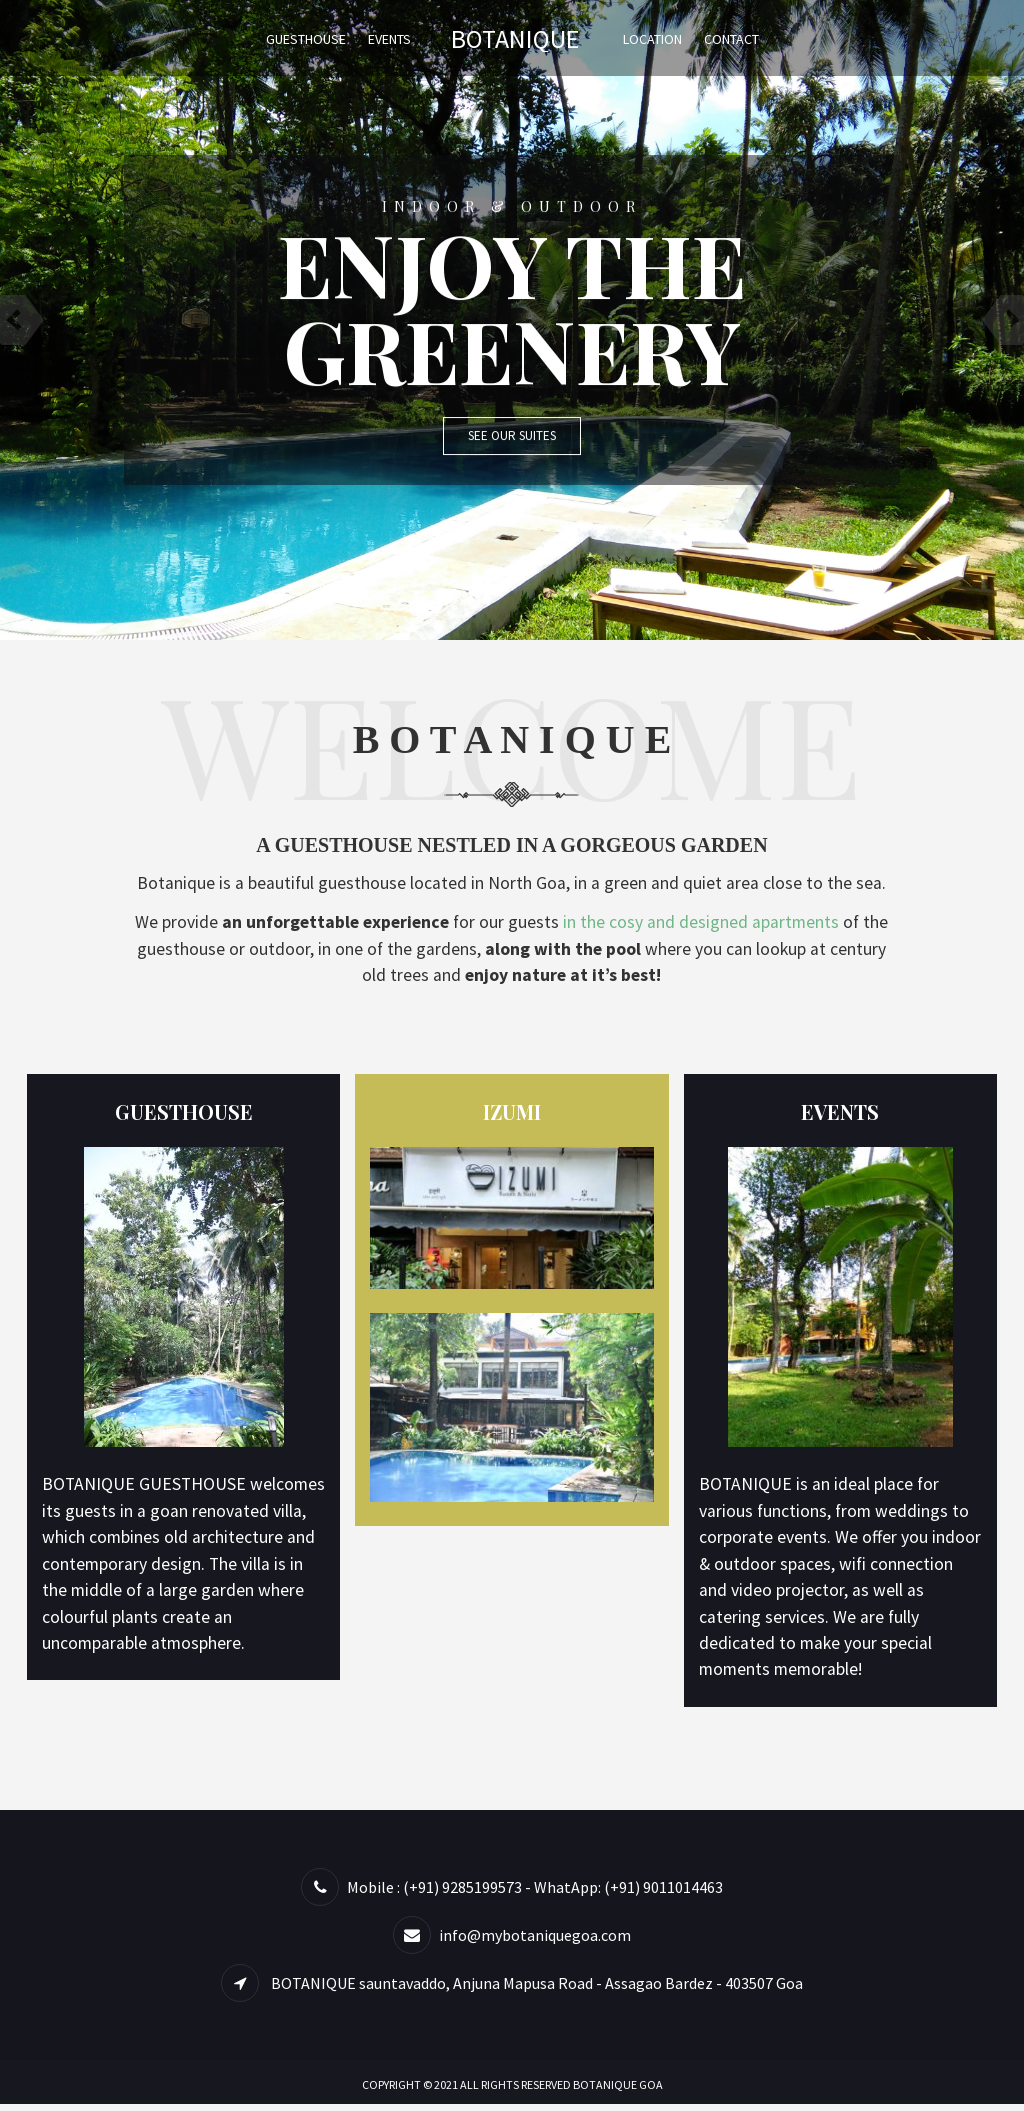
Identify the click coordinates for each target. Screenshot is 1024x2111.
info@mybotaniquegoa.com (535, 1942)
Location (652, 40)
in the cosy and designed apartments (718, 923)
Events (389, 40)
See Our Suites (512, 435)
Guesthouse (306, 40)
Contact (731, 40)
